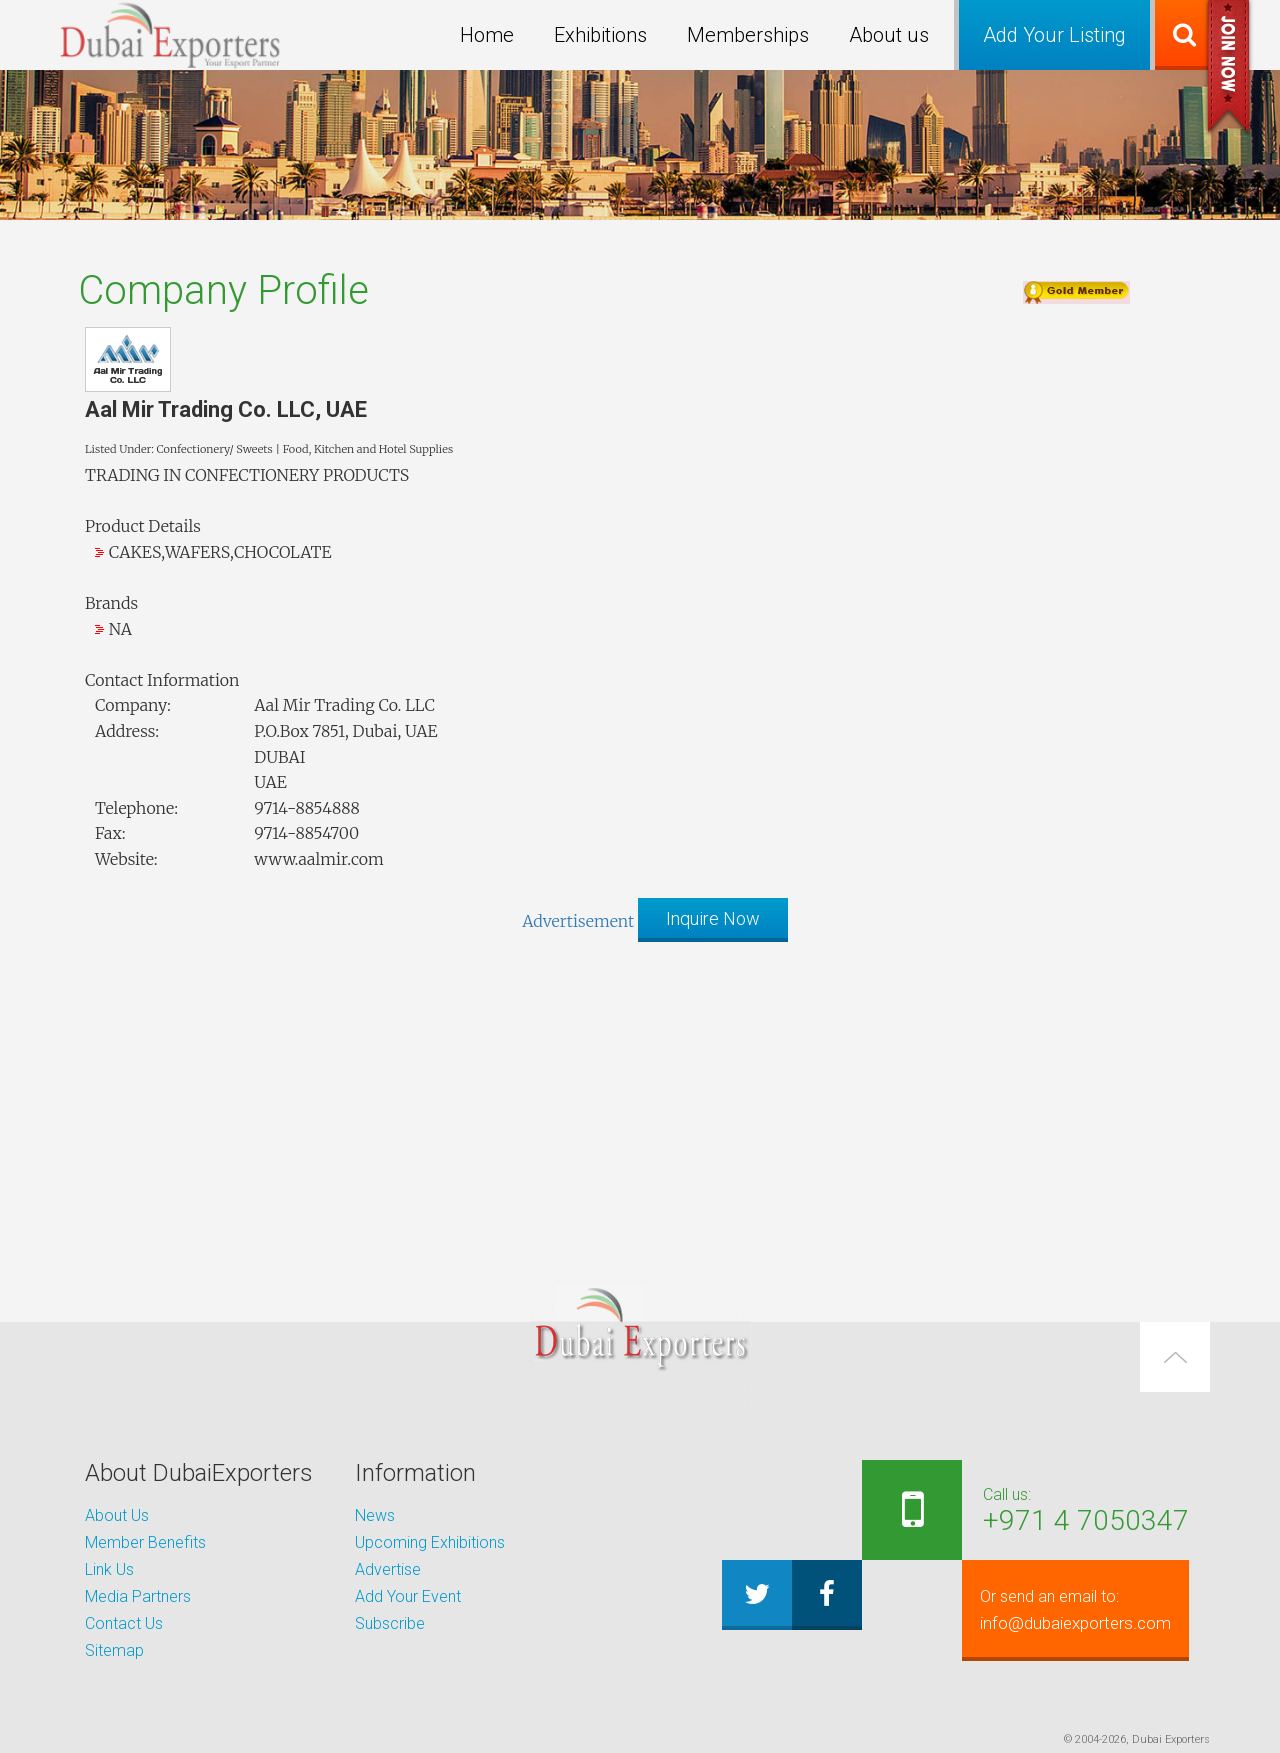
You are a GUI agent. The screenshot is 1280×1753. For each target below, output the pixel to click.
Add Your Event (408, 1596)
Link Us (109, 1569)
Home (487, 35)
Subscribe (390, 1623)
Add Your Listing (1054, 35)
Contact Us (124, 1623)
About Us (117, 1515)
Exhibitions (600, 35)
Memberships (748, 35)
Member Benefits (145, 1542)
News (375, 1515)
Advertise (388, 1569)
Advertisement (578, 921)
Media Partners (138, 1596)
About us (889, 35)
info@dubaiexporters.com (1066, 1610)
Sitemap (114, 1650)
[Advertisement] (640, 1097)
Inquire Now (713, 918)
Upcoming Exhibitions (430, 1542)
